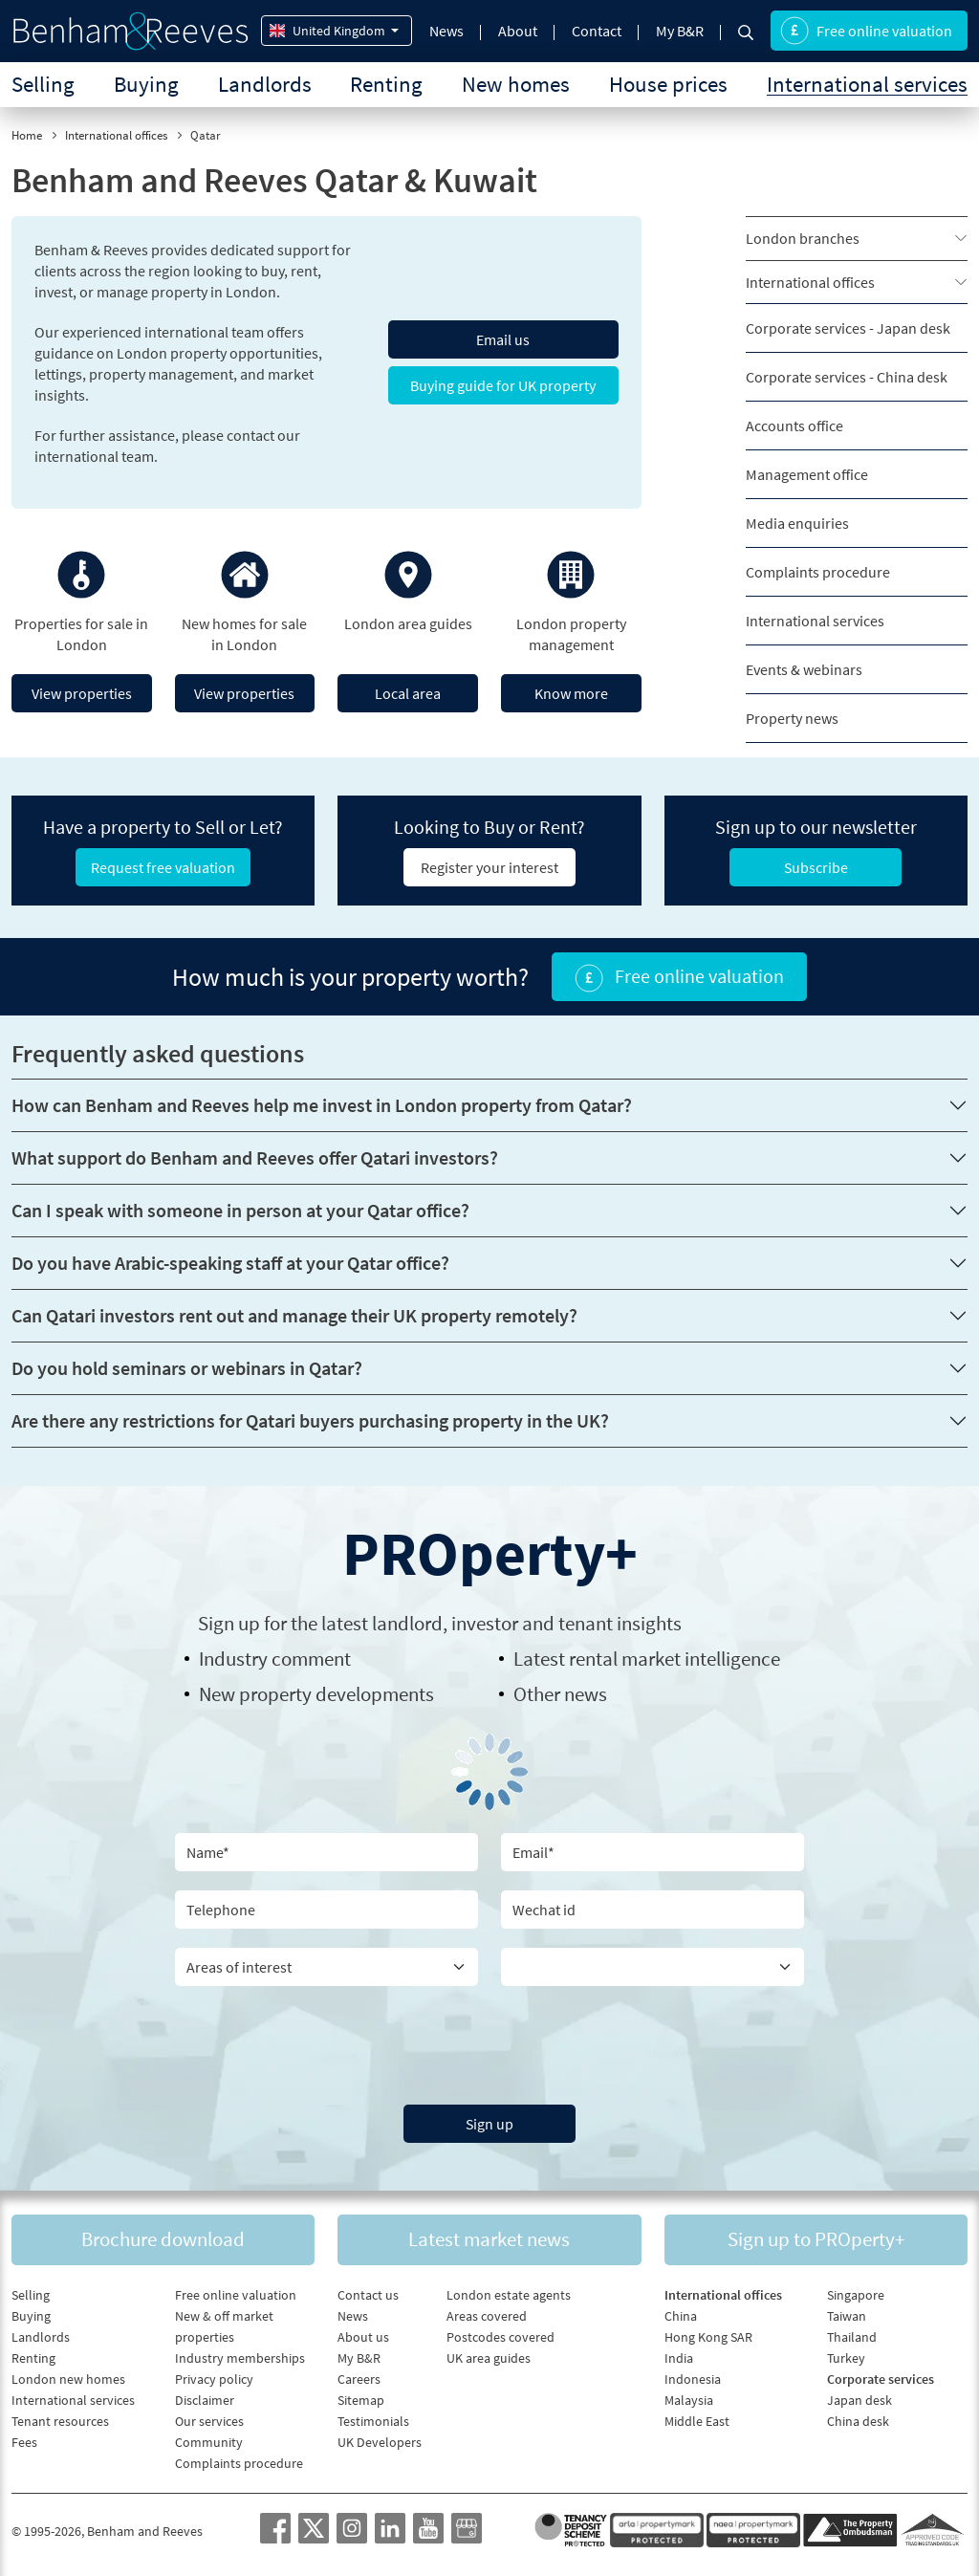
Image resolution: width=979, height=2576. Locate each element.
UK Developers (379, 2442)
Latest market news (489, 2239)
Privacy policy (214, 2379)
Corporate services (880, 2379)
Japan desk (859, 2400)
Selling (43, 84)
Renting (386, 84)
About (517, 30)
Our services (209, 2421)
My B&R (680, 30)
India (678, 2358)
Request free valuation (163, 867)
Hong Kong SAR (708, 2337)
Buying (146, 84)
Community (209, 2442)
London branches (802, 238)
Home (26, 135)
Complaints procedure (818, 571)
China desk (858, 2421)
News (446, 30)
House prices (668, 84)
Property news (792, 718)
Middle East (696, 2421)
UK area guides (488, 2358)
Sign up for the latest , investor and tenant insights (440, 1623)
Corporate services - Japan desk (848, 328)
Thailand (852, 2337)
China (680, 2316)
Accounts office (794, 425)
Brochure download (163, 2239)
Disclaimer (204, 2400)
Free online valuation (866, 30)
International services (867, 84)
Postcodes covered (500, 2337)
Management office (807, 474)
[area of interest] (326, 1967)
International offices (116, 135)
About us (363, 2337)
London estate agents (508, 2294)
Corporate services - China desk (846, 376)
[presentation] (489, 2042)
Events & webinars (804, 669)
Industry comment (275, 1658)
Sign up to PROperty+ (816, 2239)
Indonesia (692, 2379)
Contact (596, 30)
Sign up (489, 2123)
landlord (407, 1623)
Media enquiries (797, 523)
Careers (359, 2379)
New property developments (316, 1694)
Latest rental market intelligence (646, 1658)
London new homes (68, 2379)
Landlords (265, 84)
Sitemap (360, 2400)
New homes (516, 84)
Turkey (846, 2358)
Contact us (368, 2294)
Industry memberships (240, 2358)
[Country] (652, 1967)
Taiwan (846, 2316)
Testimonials (373, 2421)
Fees (24, 2442)
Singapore (855, 2294)
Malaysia (688, 2400)
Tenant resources (60, 2421)
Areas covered (486, 2316)
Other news (560, 1694)
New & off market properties (224, 2326)
